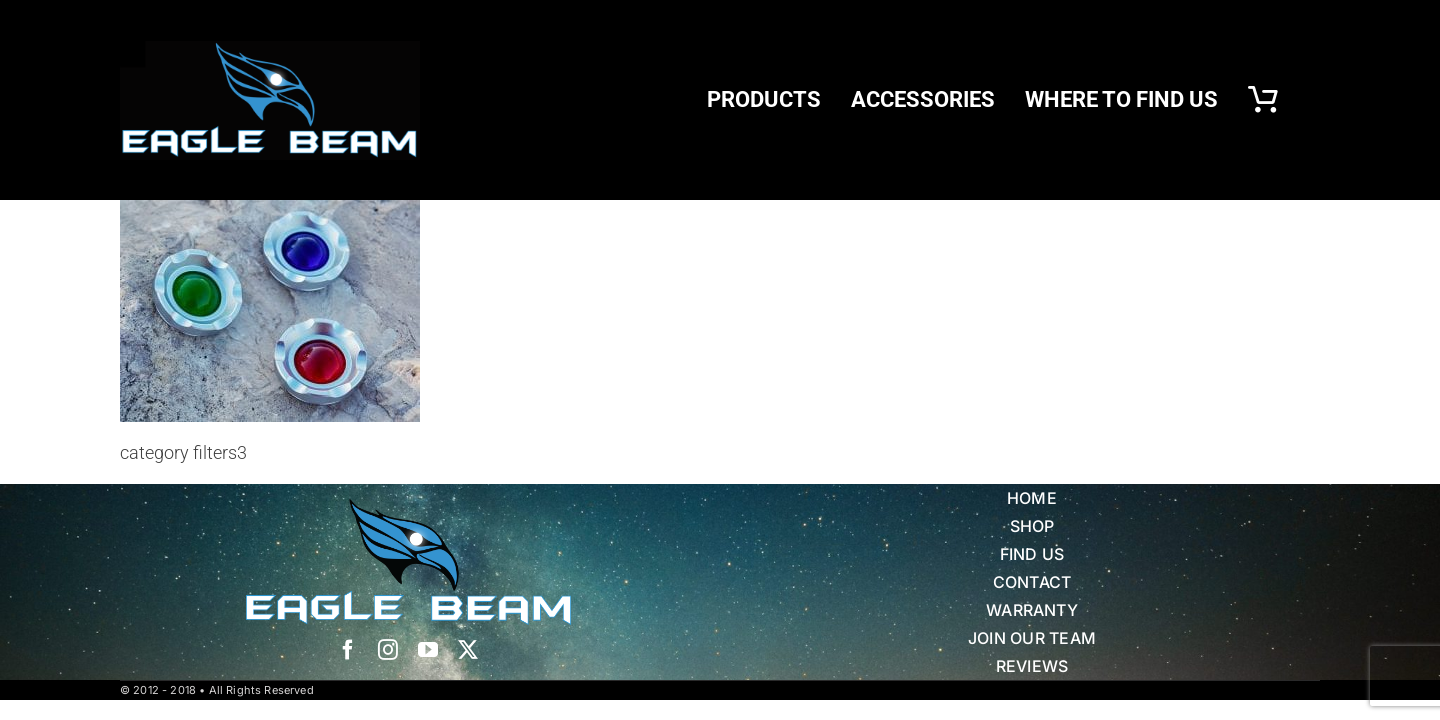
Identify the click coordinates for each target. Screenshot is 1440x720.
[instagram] (388, 650)
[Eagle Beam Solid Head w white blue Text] (408, 507)
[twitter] (468, 650)
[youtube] (428, 650)
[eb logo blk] (270, 49)
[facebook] (348, 650)
